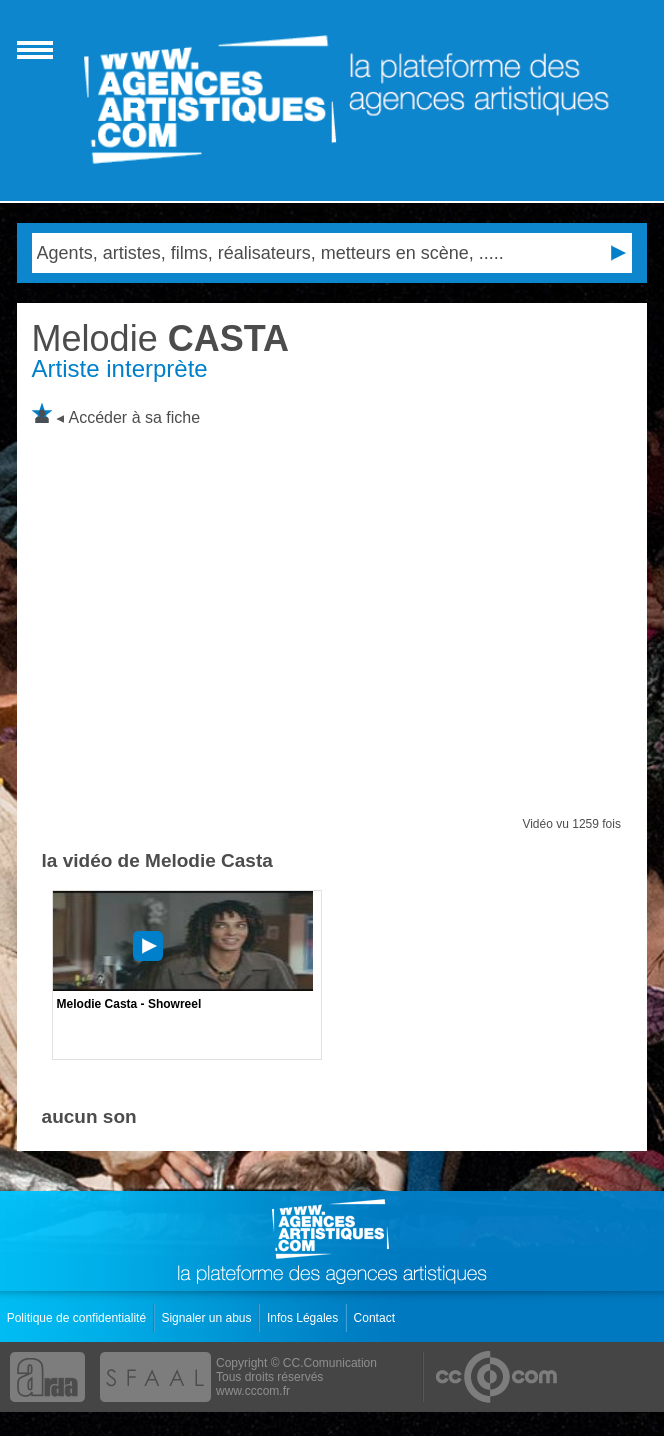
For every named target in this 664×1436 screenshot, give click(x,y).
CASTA (160, 338)
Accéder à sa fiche (135, 417)
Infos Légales (304, 1318)
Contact (376, 1318)
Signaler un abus (207, 1318)
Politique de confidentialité (78, 1318)
